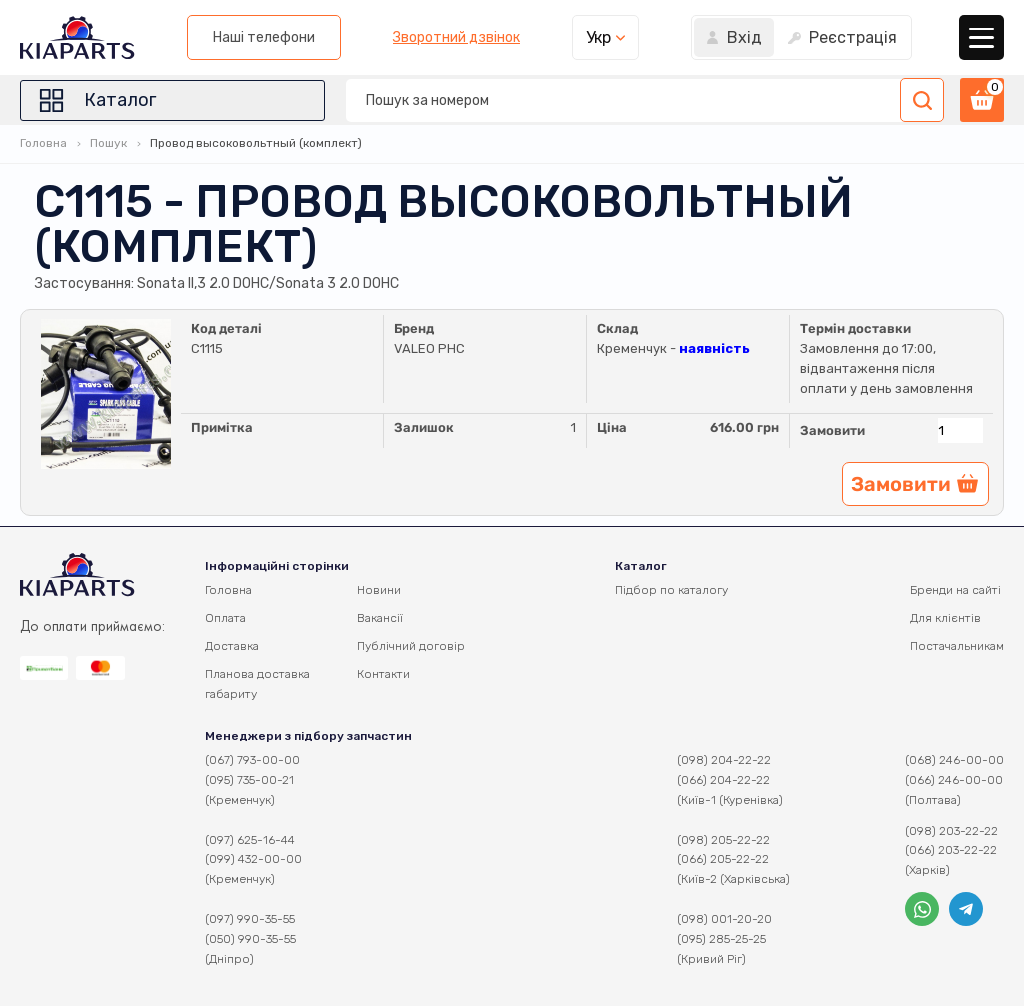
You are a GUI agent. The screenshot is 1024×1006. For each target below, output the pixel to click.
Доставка (232, 646)
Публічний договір (411, 646)
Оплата (225, 618)
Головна (43, 143)
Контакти (383, 674)
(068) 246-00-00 (954, 760)
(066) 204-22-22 (723, 780)
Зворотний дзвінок (456, 38)
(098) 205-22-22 (723, 840)
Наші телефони (264, 37)
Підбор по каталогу (671, 590)
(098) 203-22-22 (951, 831)
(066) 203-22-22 (951, 850)
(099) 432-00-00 (253, 859)
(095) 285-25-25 (721, 939)
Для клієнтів (945, 618)
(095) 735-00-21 (249, 780)
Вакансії (380, 618)
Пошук (108, 143)
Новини (379, 590)
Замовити (832, 430)
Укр (598, 37)
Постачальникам (957, 646)
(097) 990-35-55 (250, 919)
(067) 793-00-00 (252, 760)
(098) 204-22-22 (724, 760)
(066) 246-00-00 (954, 780)
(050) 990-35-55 (250, 939)
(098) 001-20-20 (724, 919)
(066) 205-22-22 (723, 859)
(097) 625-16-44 (250, 840)
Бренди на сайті (955, 590)
